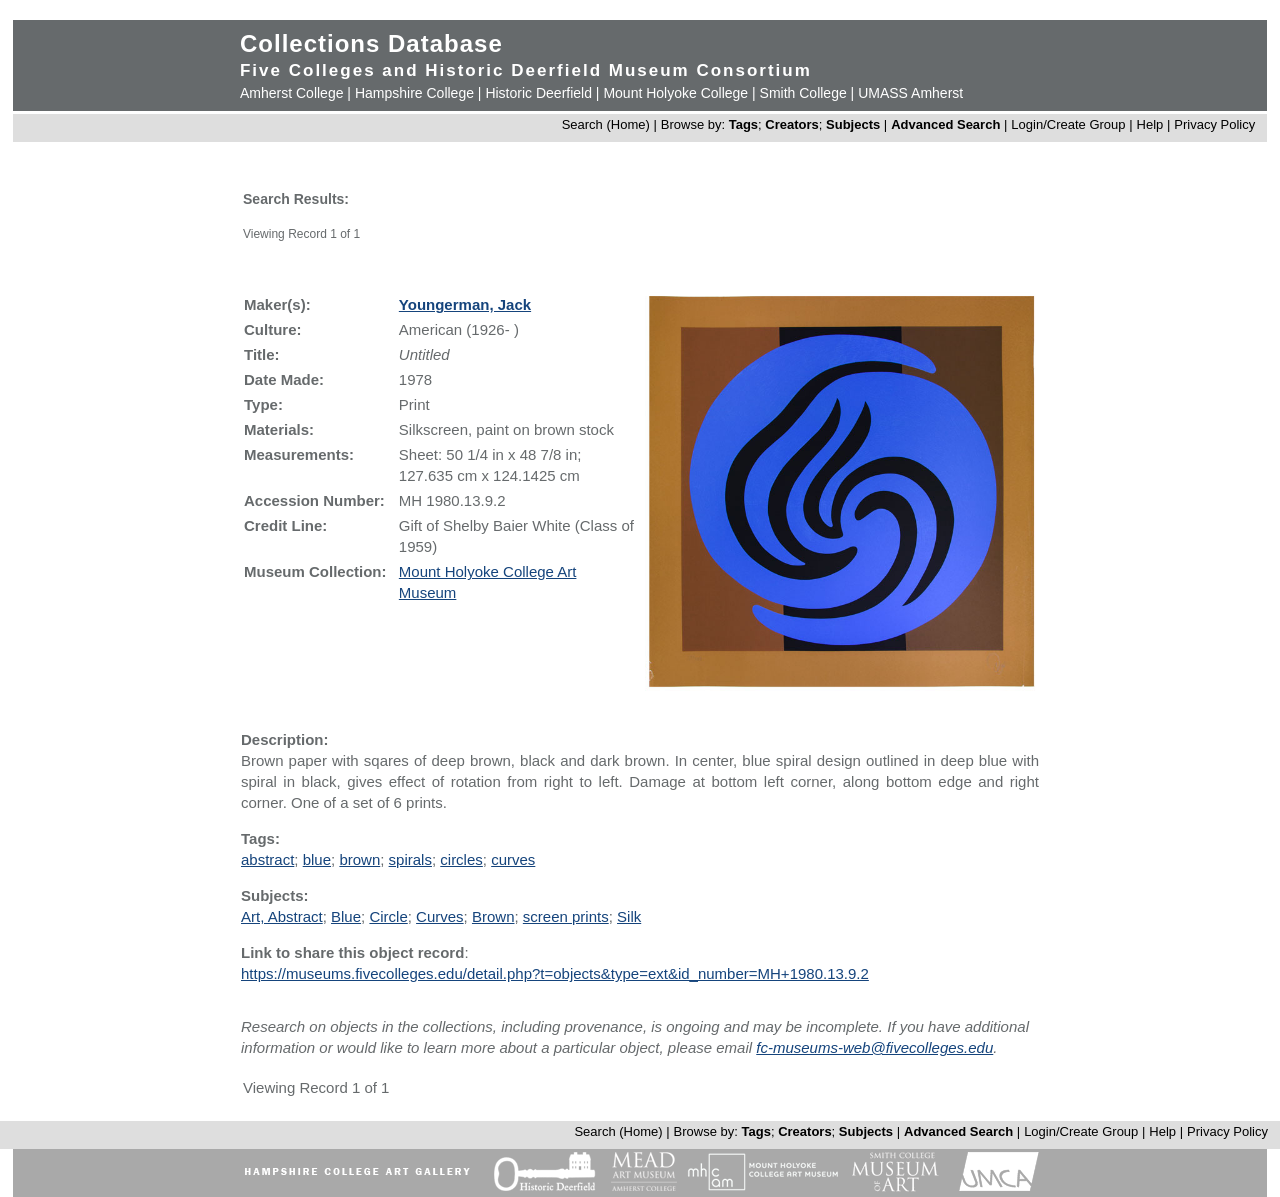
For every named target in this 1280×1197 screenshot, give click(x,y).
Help (1150, 124)
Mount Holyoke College (675, 93)
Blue (346, 916)
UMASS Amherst (910, 93)
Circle (388, 916)
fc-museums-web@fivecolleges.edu (874, 1047)
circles (461, 859)
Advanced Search (945, 124)
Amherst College (292, 93)
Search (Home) (606, 124)
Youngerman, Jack (465, 304)
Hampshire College (414, 93)
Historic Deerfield (538, 93)
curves (513, 859)
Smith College (803, 93)
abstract (267, 859)
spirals (410, 859)
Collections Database (371, 43)
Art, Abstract (282, 916)
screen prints (566, 916)
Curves (440, 916)
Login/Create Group (1070, 124)
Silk (629, 916)
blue (317, 859)
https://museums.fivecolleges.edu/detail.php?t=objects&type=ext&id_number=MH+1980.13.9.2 (555, 973)
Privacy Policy (1214, 124)
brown (359, 859)
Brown (493, 916)
